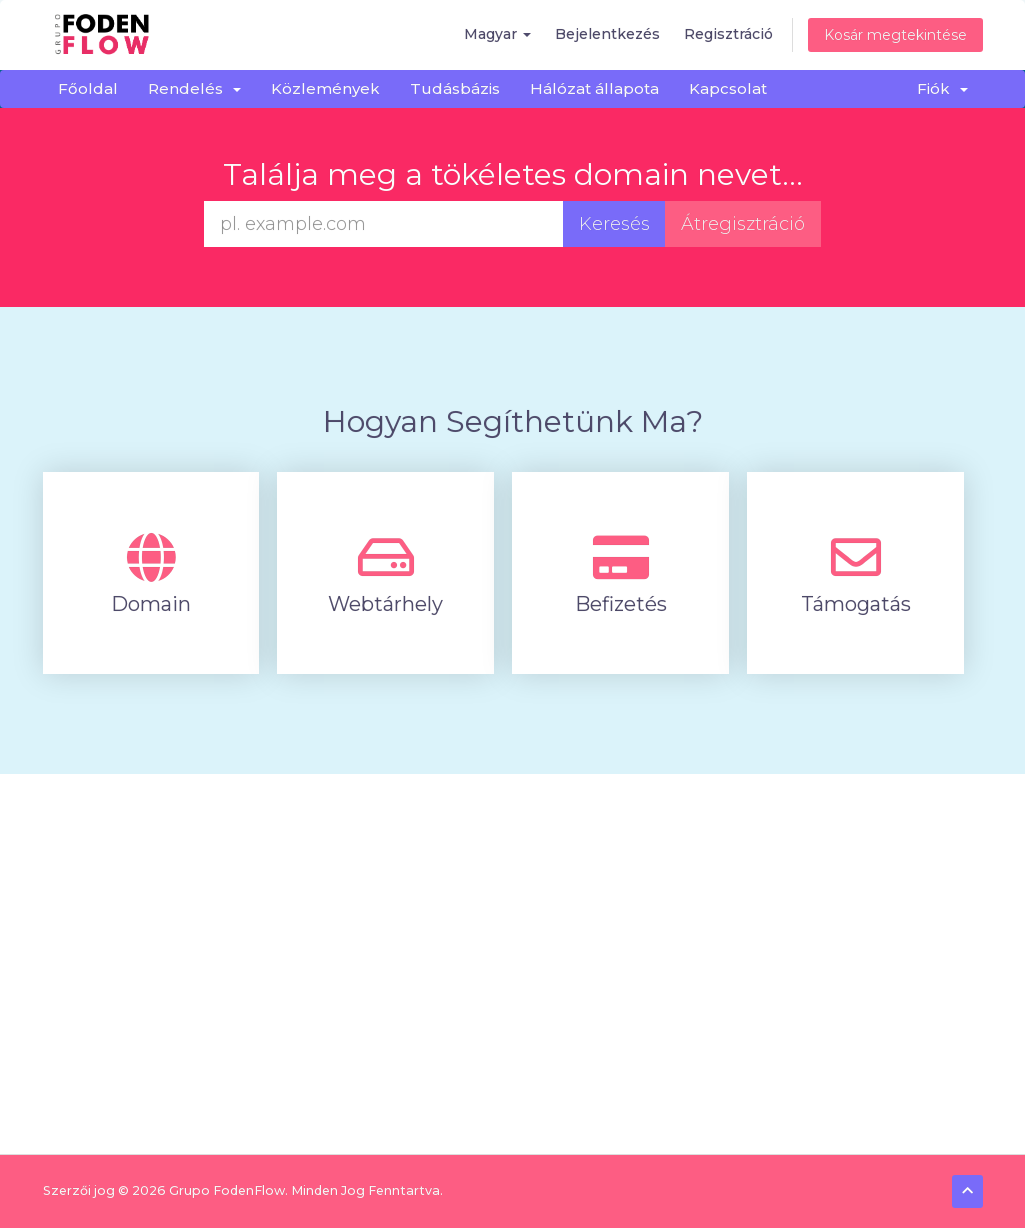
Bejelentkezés (607, 34)
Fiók (942, 88)
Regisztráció (728, 34)
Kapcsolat (728, 88)
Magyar (497, 34)
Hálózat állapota (594, 88)
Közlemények (325, 88)
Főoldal (88, 88)
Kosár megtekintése (895, 35)
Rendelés (194, 88)
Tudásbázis (455, 88)
